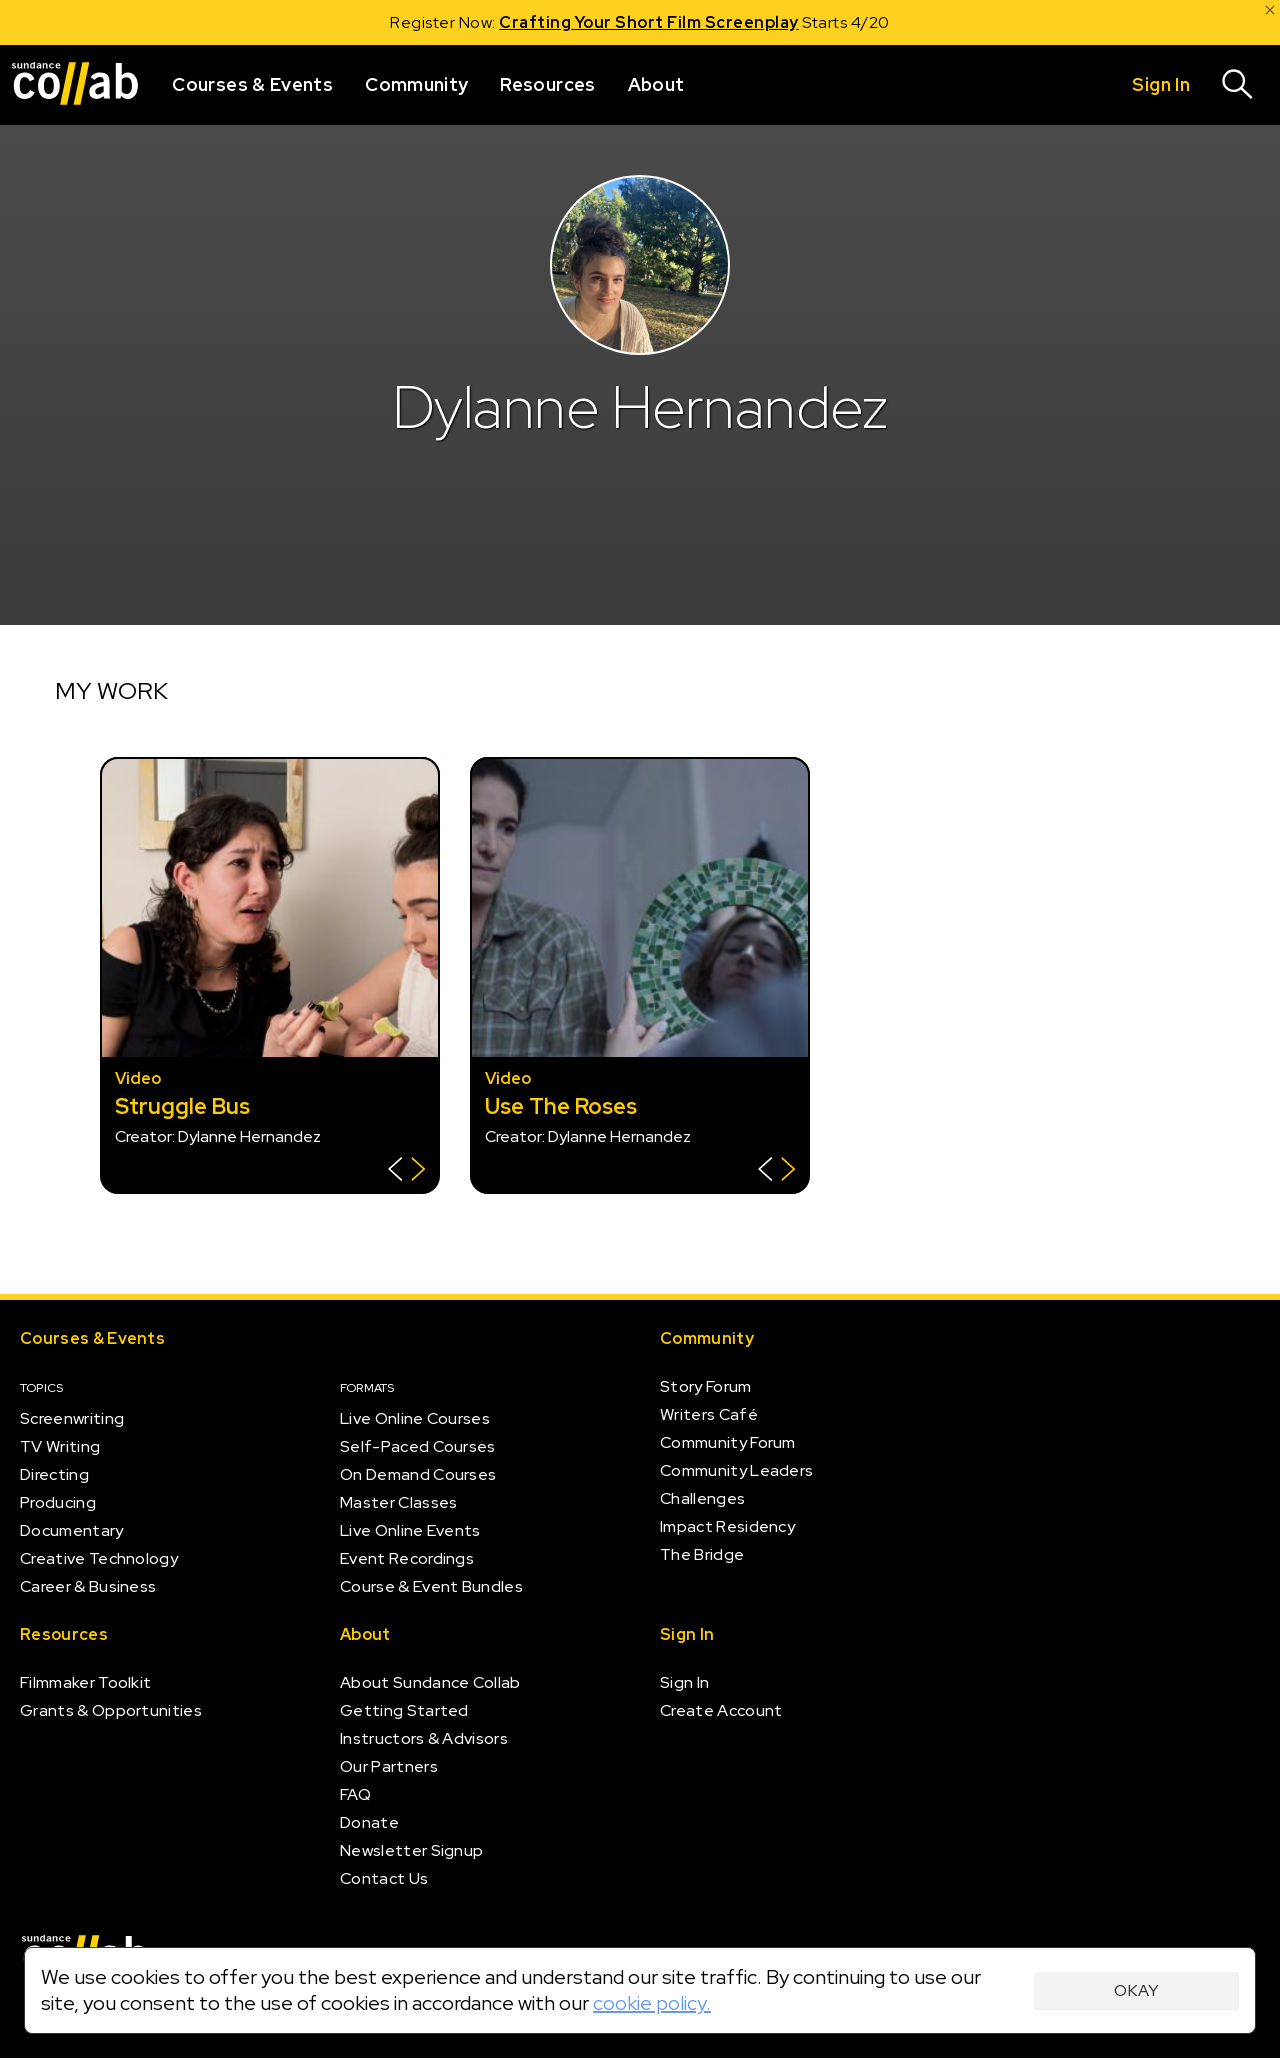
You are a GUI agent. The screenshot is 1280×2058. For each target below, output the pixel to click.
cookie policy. (652, 2003)
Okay (1136, 1990)
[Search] (1238, 85)
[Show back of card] (406, 1171)
